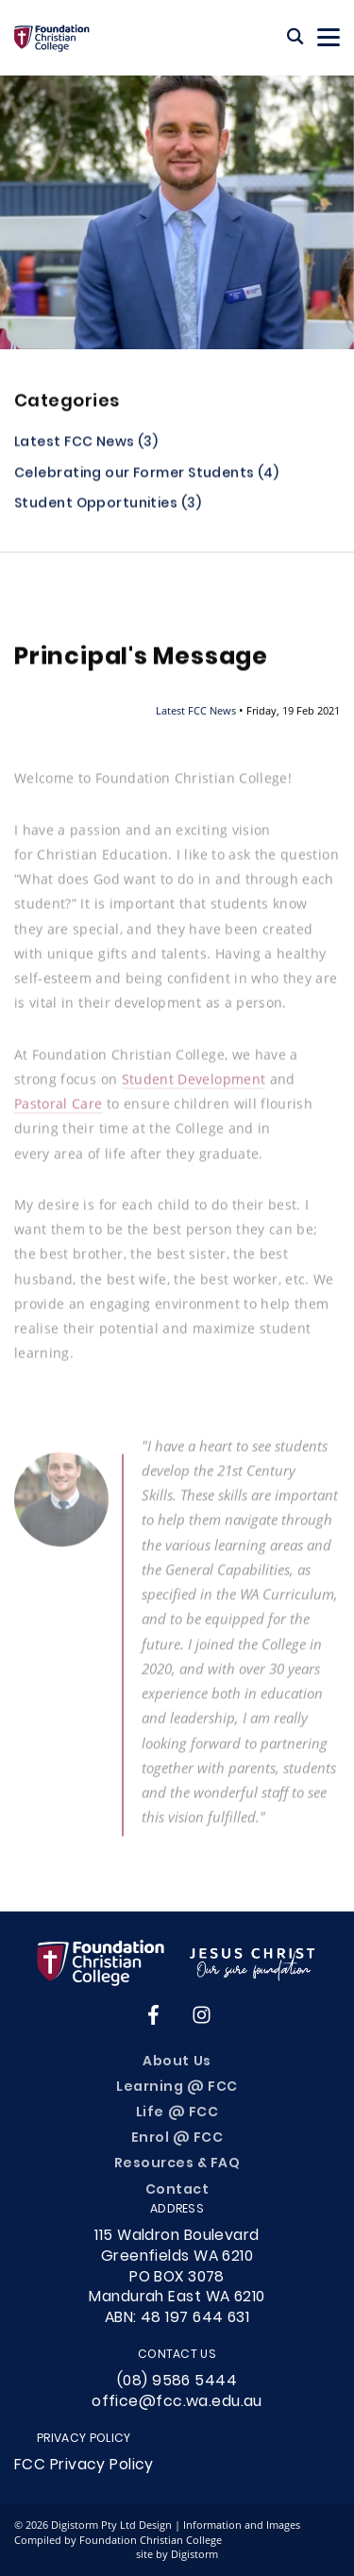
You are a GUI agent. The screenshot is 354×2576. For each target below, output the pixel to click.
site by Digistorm (177, 2554)
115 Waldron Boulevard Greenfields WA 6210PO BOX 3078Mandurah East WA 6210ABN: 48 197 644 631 (176, 2277)
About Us (177, 2062)
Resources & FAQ (177, 2164)
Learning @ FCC (176, 2087)
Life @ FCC (177, 2113)
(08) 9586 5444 (177, 2381)
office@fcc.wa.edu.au (177, 2402)
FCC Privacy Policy (84, 2465)
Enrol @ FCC (177, 2138)
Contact (177, 2190)
